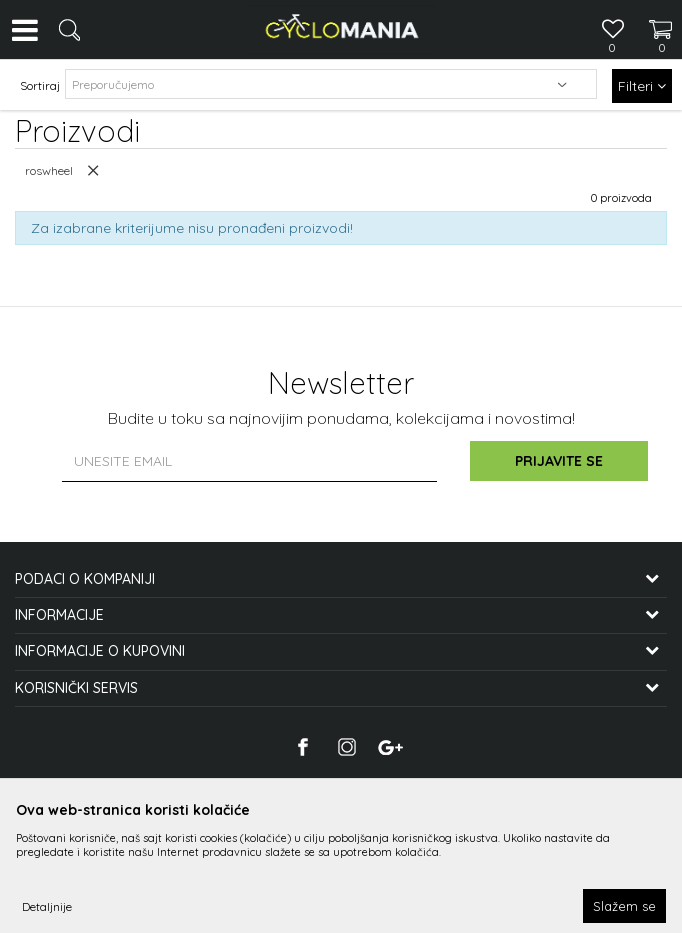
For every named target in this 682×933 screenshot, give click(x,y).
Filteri (642, 86)
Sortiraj (40, 85)
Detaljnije (47, 906)
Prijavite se (561, 461)
